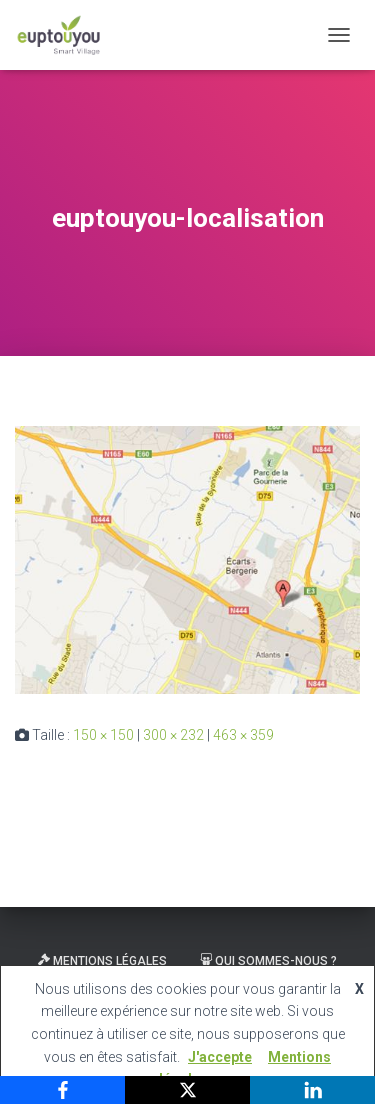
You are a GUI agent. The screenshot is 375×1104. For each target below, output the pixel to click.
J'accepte (220, 1057)
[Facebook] (62, 1090)
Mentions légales (102, 961)
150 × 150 (103, 735)
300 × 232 (173, 735)
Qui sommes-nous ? (268, 961)
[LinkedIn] (312, 1090)
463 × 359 (243, 735)
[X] (187, 1090)
